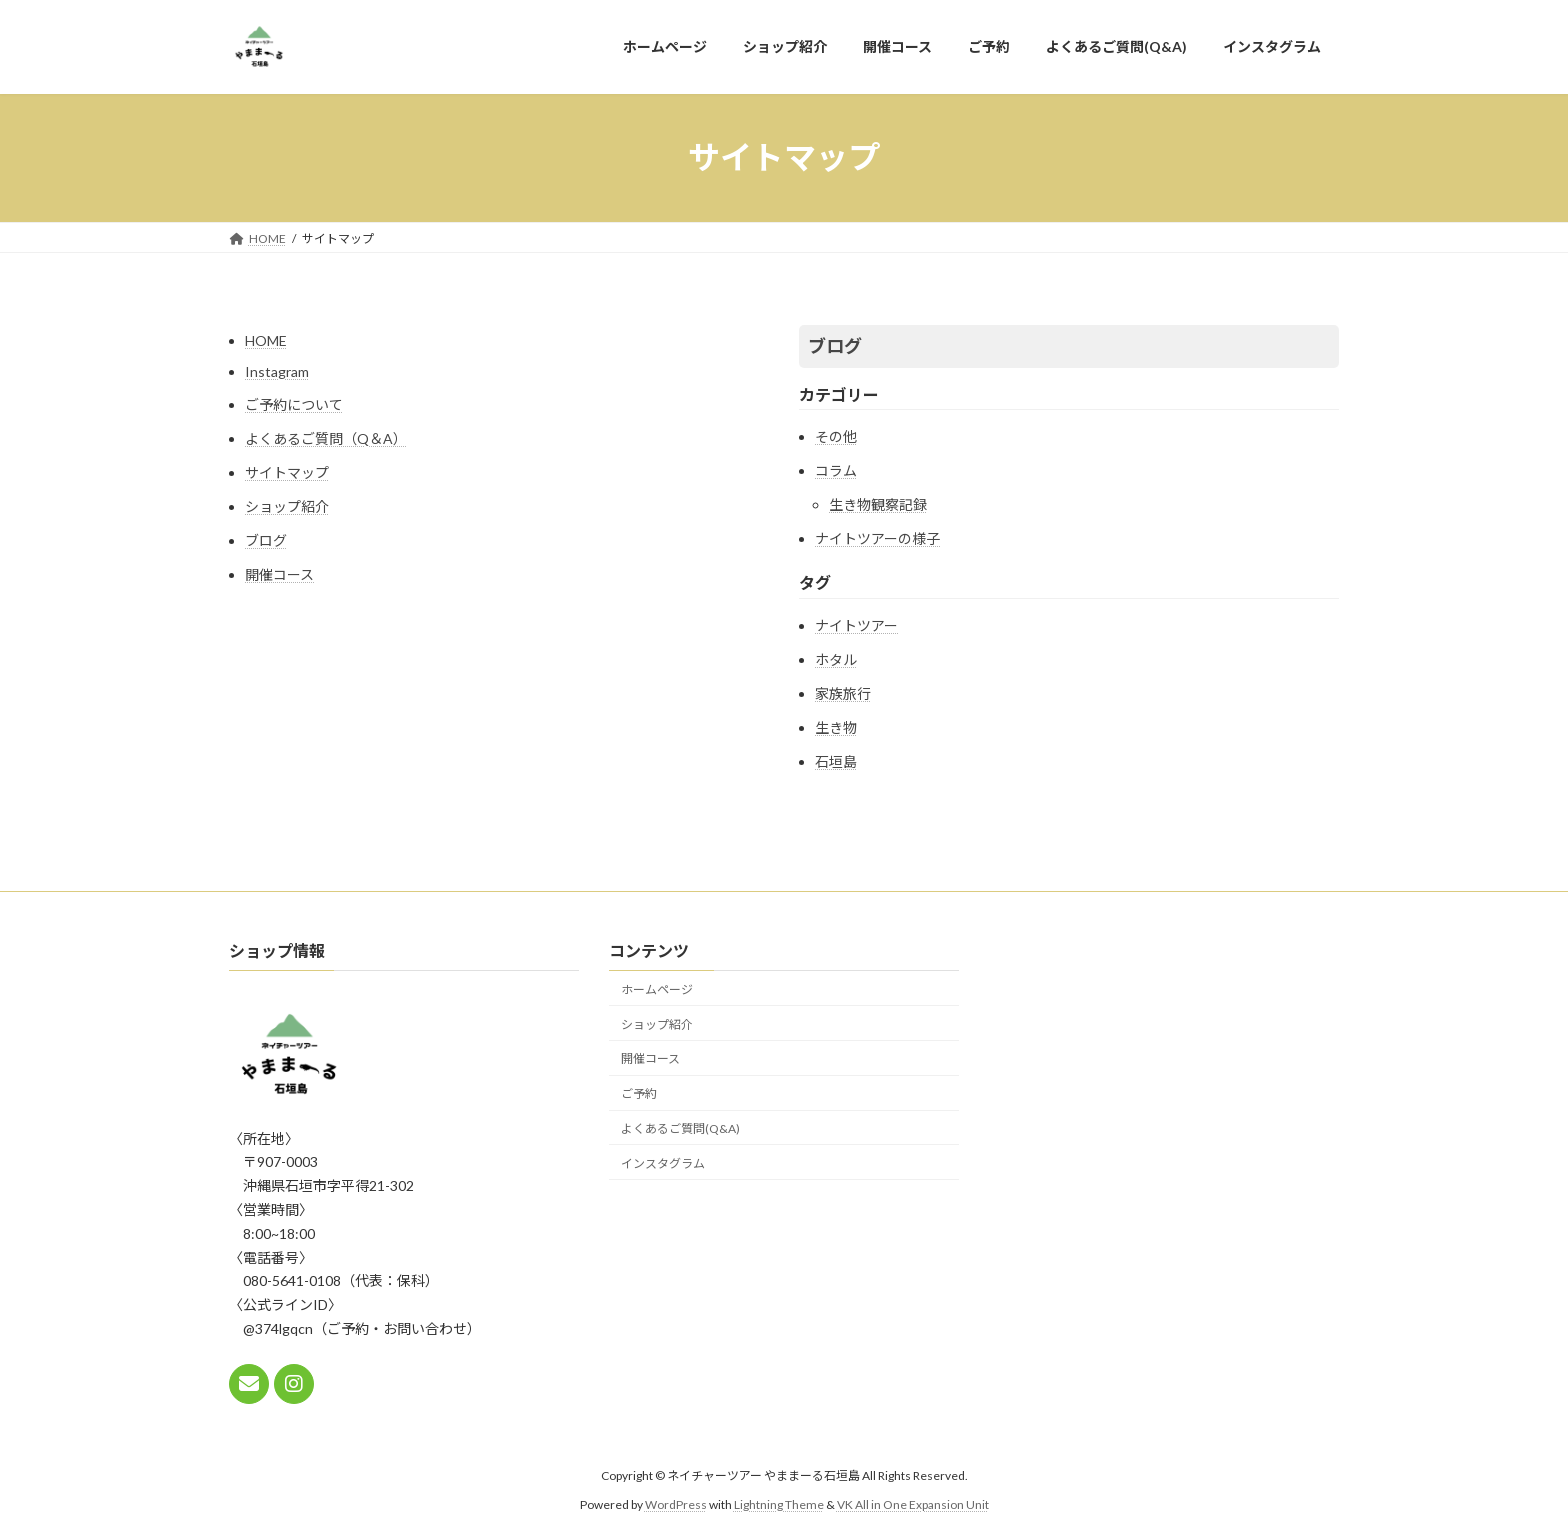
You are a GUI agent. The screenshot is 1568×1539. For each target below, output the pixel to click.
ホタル (836, 659)
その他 (836, 436)
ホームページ (657, 989)
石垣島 (836, 761)
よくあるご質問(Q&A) (680, 1128)
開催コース (279, 574)
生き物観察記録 (878, 504)
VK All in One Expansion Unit (913, 1504)
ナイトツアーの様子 (877, 538)
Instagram (277, 371)
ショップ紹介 (287, 506)
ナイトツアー (856, 625)
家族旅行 (843, 693)
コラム (836, 470)
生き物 (836, 727)
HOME (266, 340)
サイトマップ (287, 472)
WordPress (676, 1504)
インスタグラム (663, 1163)
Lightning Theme (779, 1504)
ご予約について (294, 404)
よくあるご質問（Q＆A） (326, 438)
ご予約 (639, 1093)
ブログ (266, 540)
